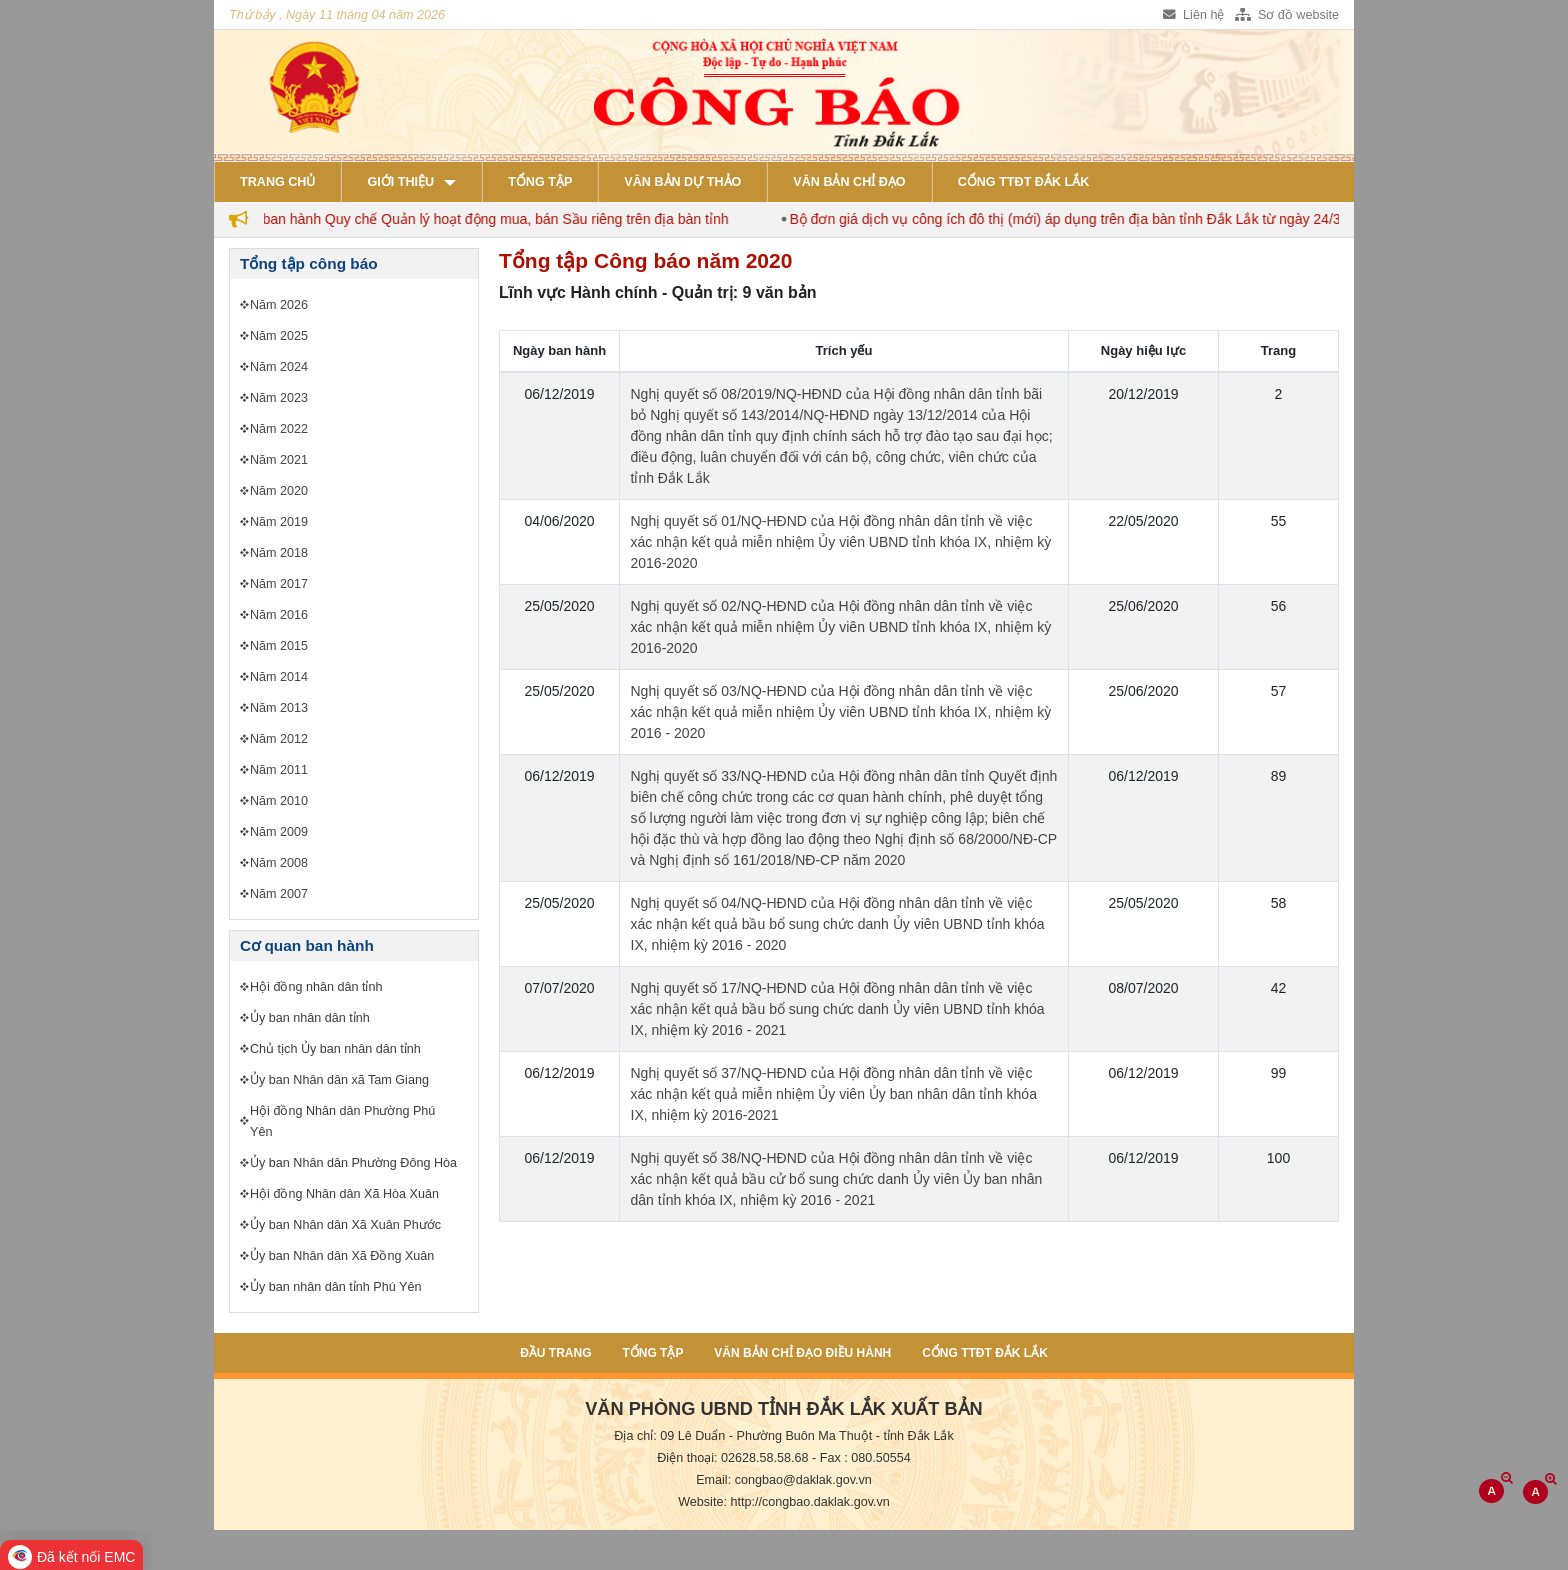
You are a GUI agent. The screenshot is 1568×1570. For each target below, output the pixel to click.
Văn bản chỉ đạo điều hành (802, 1353)
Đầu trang (555, 1353)
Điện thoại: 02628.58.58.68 (732, 1458)
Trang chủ (277, 182)
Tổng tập (540, 182)
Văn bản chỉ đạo (849, 182)
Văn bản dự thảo (682, 182)
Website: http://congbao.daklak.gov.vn (784, 1502)
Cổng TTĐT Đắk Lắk (1024, 182)
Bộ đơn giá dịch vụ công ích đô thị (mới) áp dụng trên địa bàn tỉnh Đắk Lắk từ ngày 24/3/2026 (1097, 219)
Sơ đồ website (1287, 15)
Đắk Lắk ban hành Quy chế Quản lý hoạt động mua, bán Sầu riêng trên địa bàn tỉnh (483, 219)
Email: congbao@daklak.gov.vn (784, 1480)
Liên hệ (1193, 15)
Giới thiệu (400, 182)
